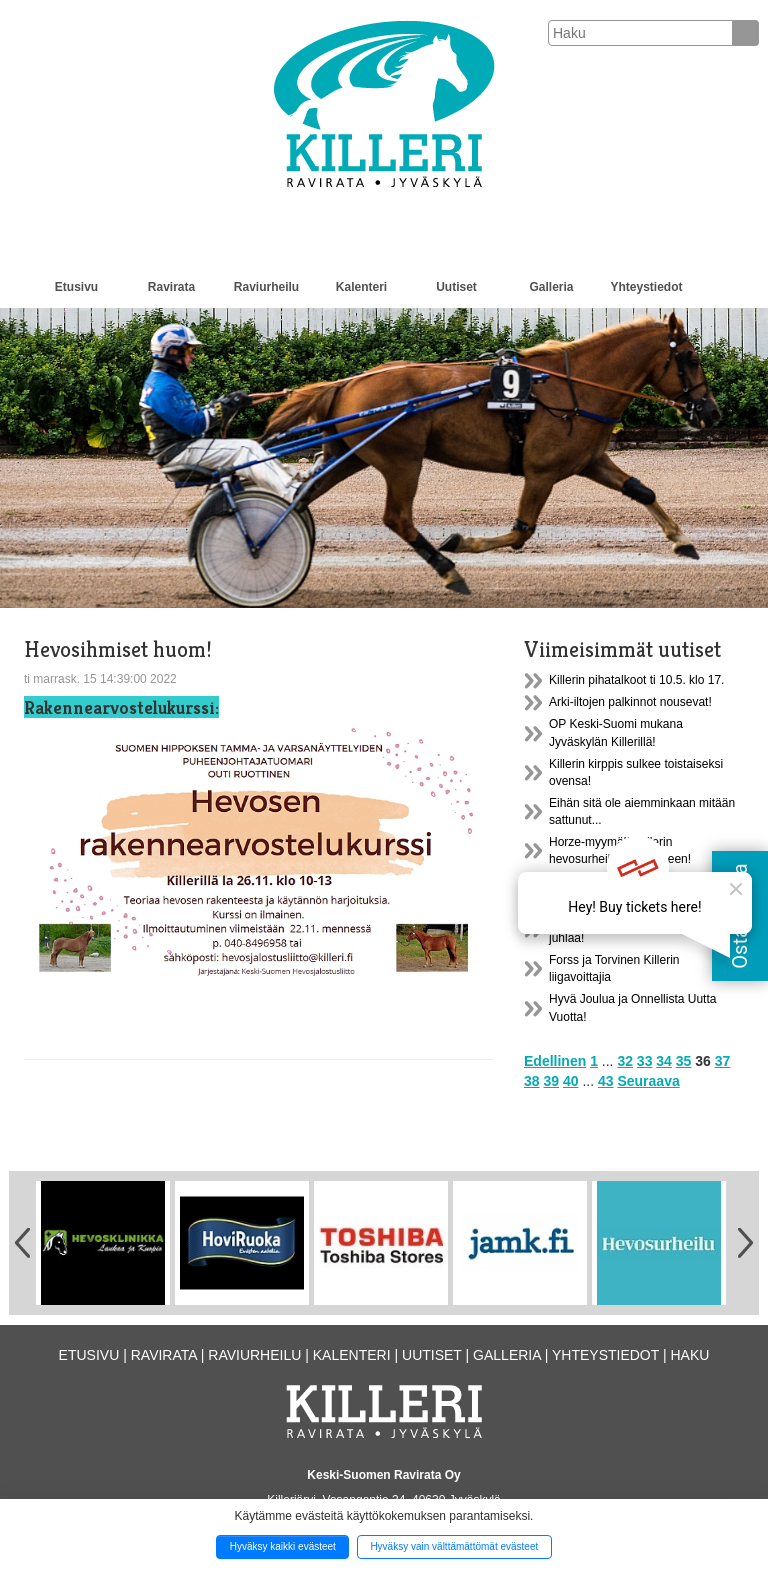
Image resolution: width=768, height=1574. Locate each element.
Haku (689, 1355)
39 (551, 1081)
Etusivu (76, 287)
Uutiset (456, 287)
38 (532, 1081)
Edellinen (555, 1061)
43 (606, 1081)
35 (684, 1061)
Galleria (551, 287)
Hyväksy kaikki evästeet (283, 1546)
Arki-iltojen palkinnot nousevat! (630, 702)
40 (571, 1081)
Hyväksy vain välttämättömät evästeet (454, 1546)
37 (723, 1061)
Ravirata (171, 287)
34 (664, 1061)
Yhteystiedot (646, 287)
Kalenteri (361, 287)
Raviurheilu (266, 287)
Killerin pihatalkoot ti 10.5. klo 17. (636, 680)
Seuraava (648, 1081)
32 (625, 1061)
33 (645, 1061)
